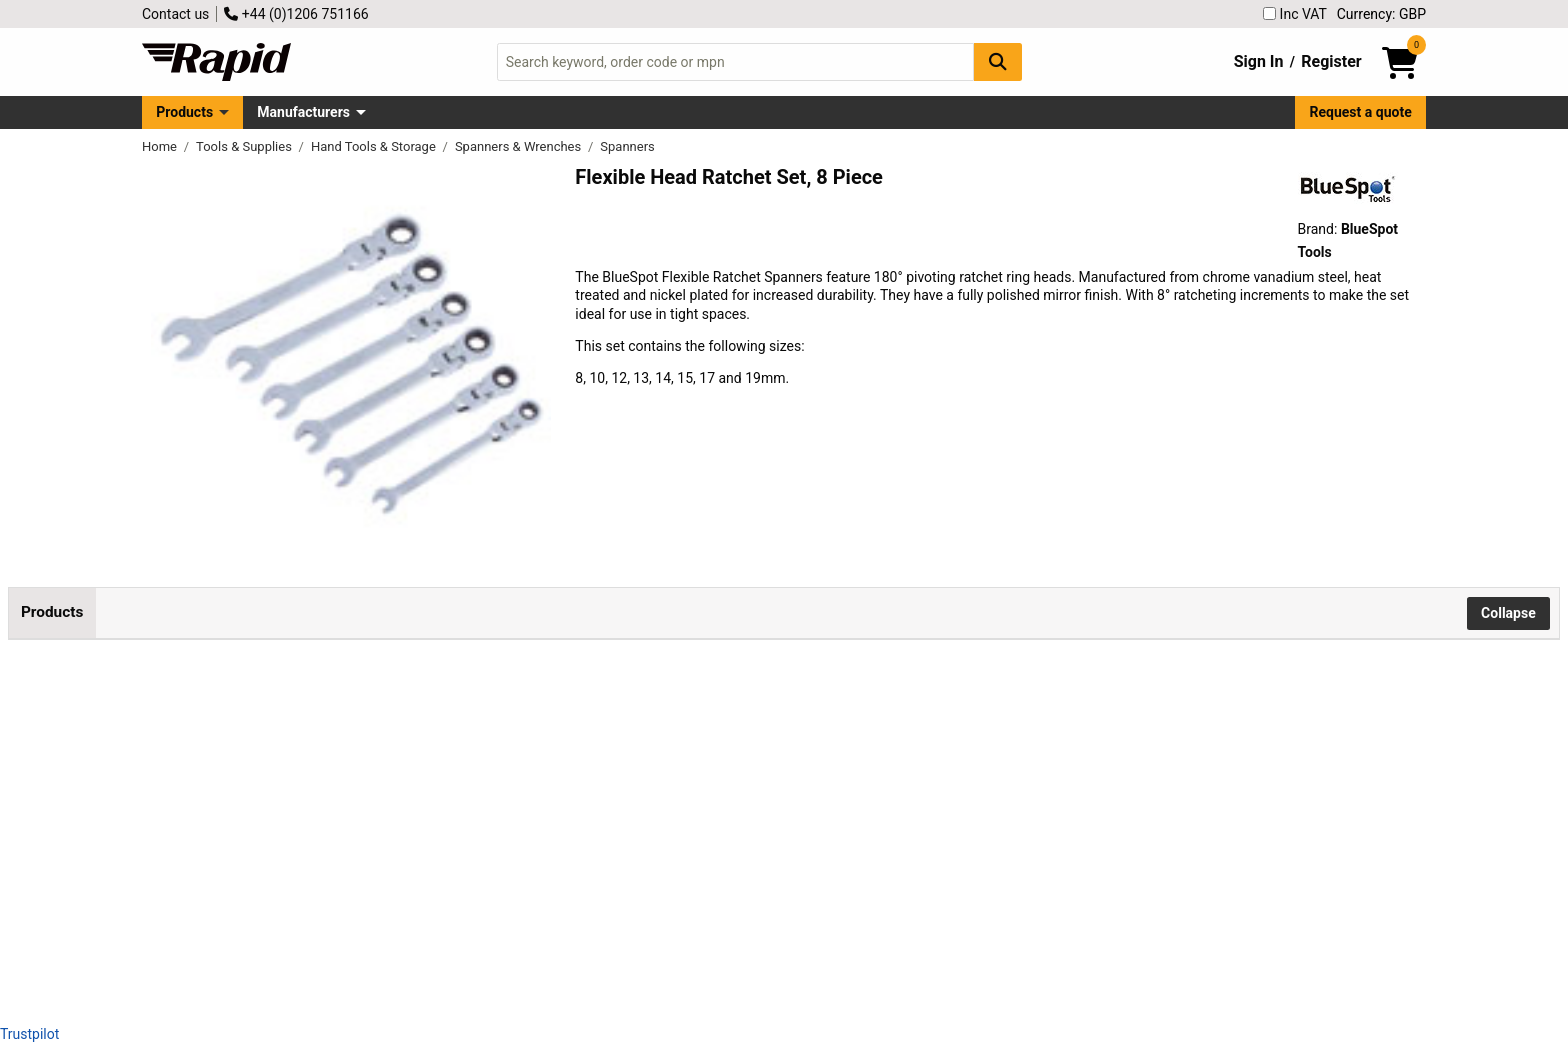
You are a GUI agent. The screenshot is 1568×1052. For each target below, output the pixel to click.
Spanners (627, 146)
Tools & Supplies (245, 146)
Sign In (1259, 61)
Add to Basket (810, 716)
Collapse (1508, 613)
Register (1331, 61)
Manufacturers (303, 112)
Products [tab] (52, 612)
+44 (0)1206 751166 (296, 14)
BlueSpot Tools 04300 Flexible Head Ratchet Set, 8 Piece (376, 695)
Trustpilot (29, 1034)
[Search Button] (998, 61)
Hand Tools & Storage (375, 146)
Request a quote (1361, 112)
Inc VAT (1295, 14)
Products (184, 112)
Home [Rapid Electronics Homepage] (161, 146)
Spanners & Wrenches (520, 146)
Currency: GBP (1381, 14)
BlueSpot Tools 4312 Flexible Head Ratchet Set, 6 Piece (372, 830)
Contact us (175, 14)
